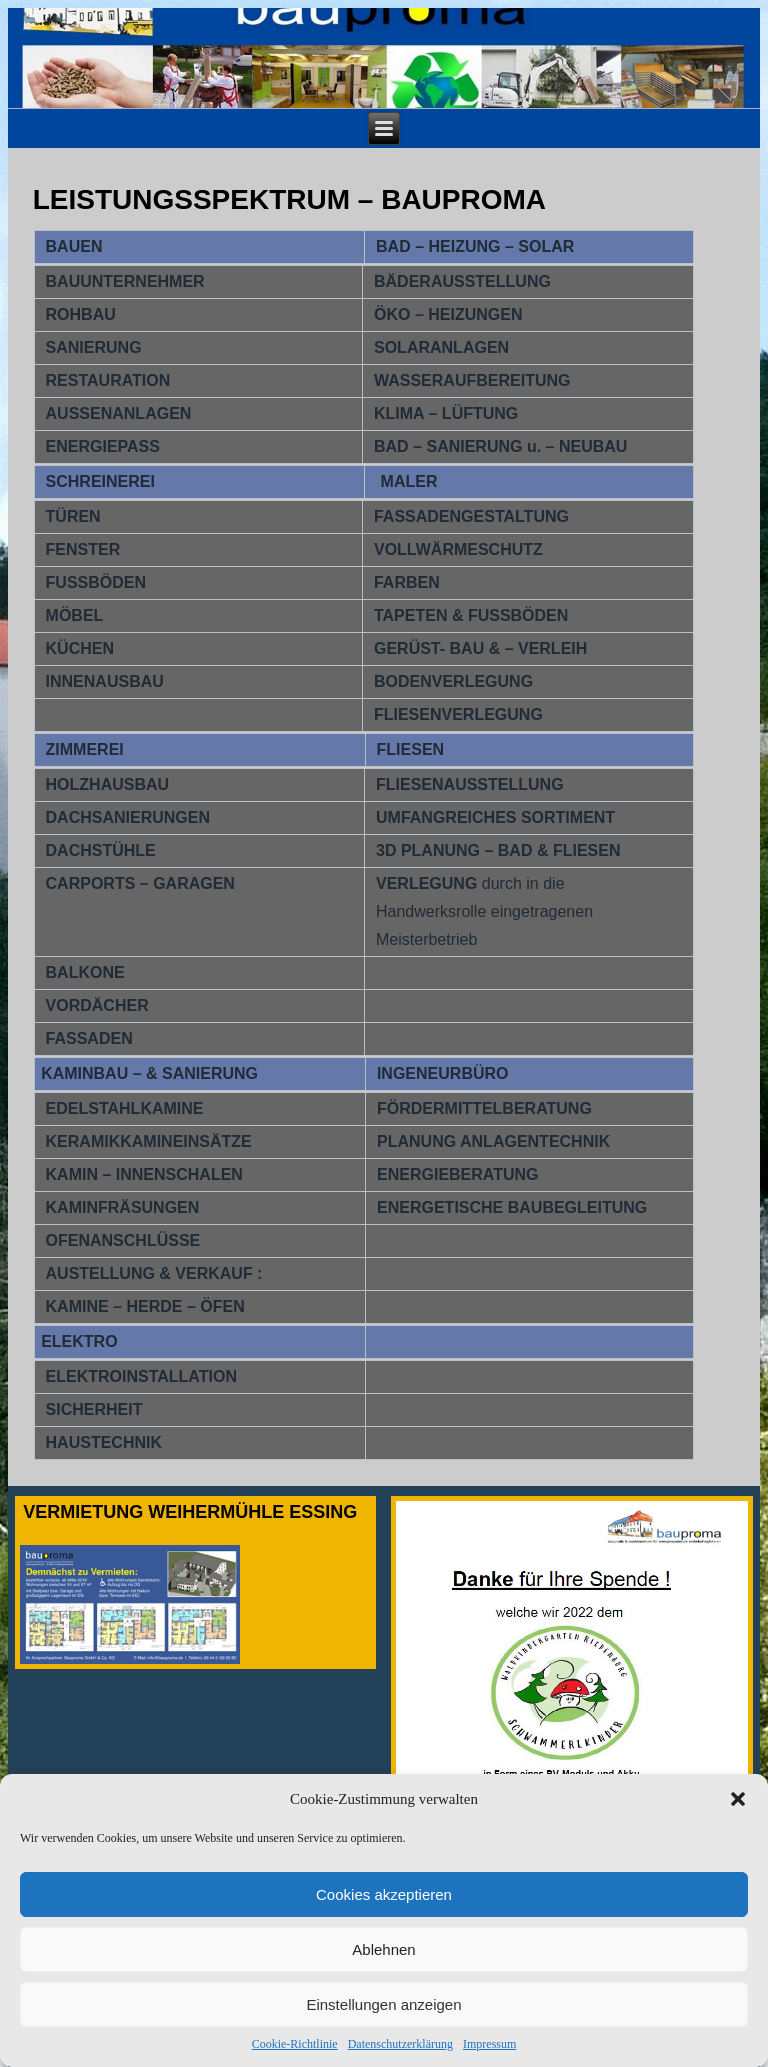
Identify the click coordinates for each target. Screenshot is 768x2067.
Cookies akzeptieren (384, 1914)
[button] (738, 1820)
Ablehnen (383, 1969)
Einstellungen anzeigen (383, 2024)
